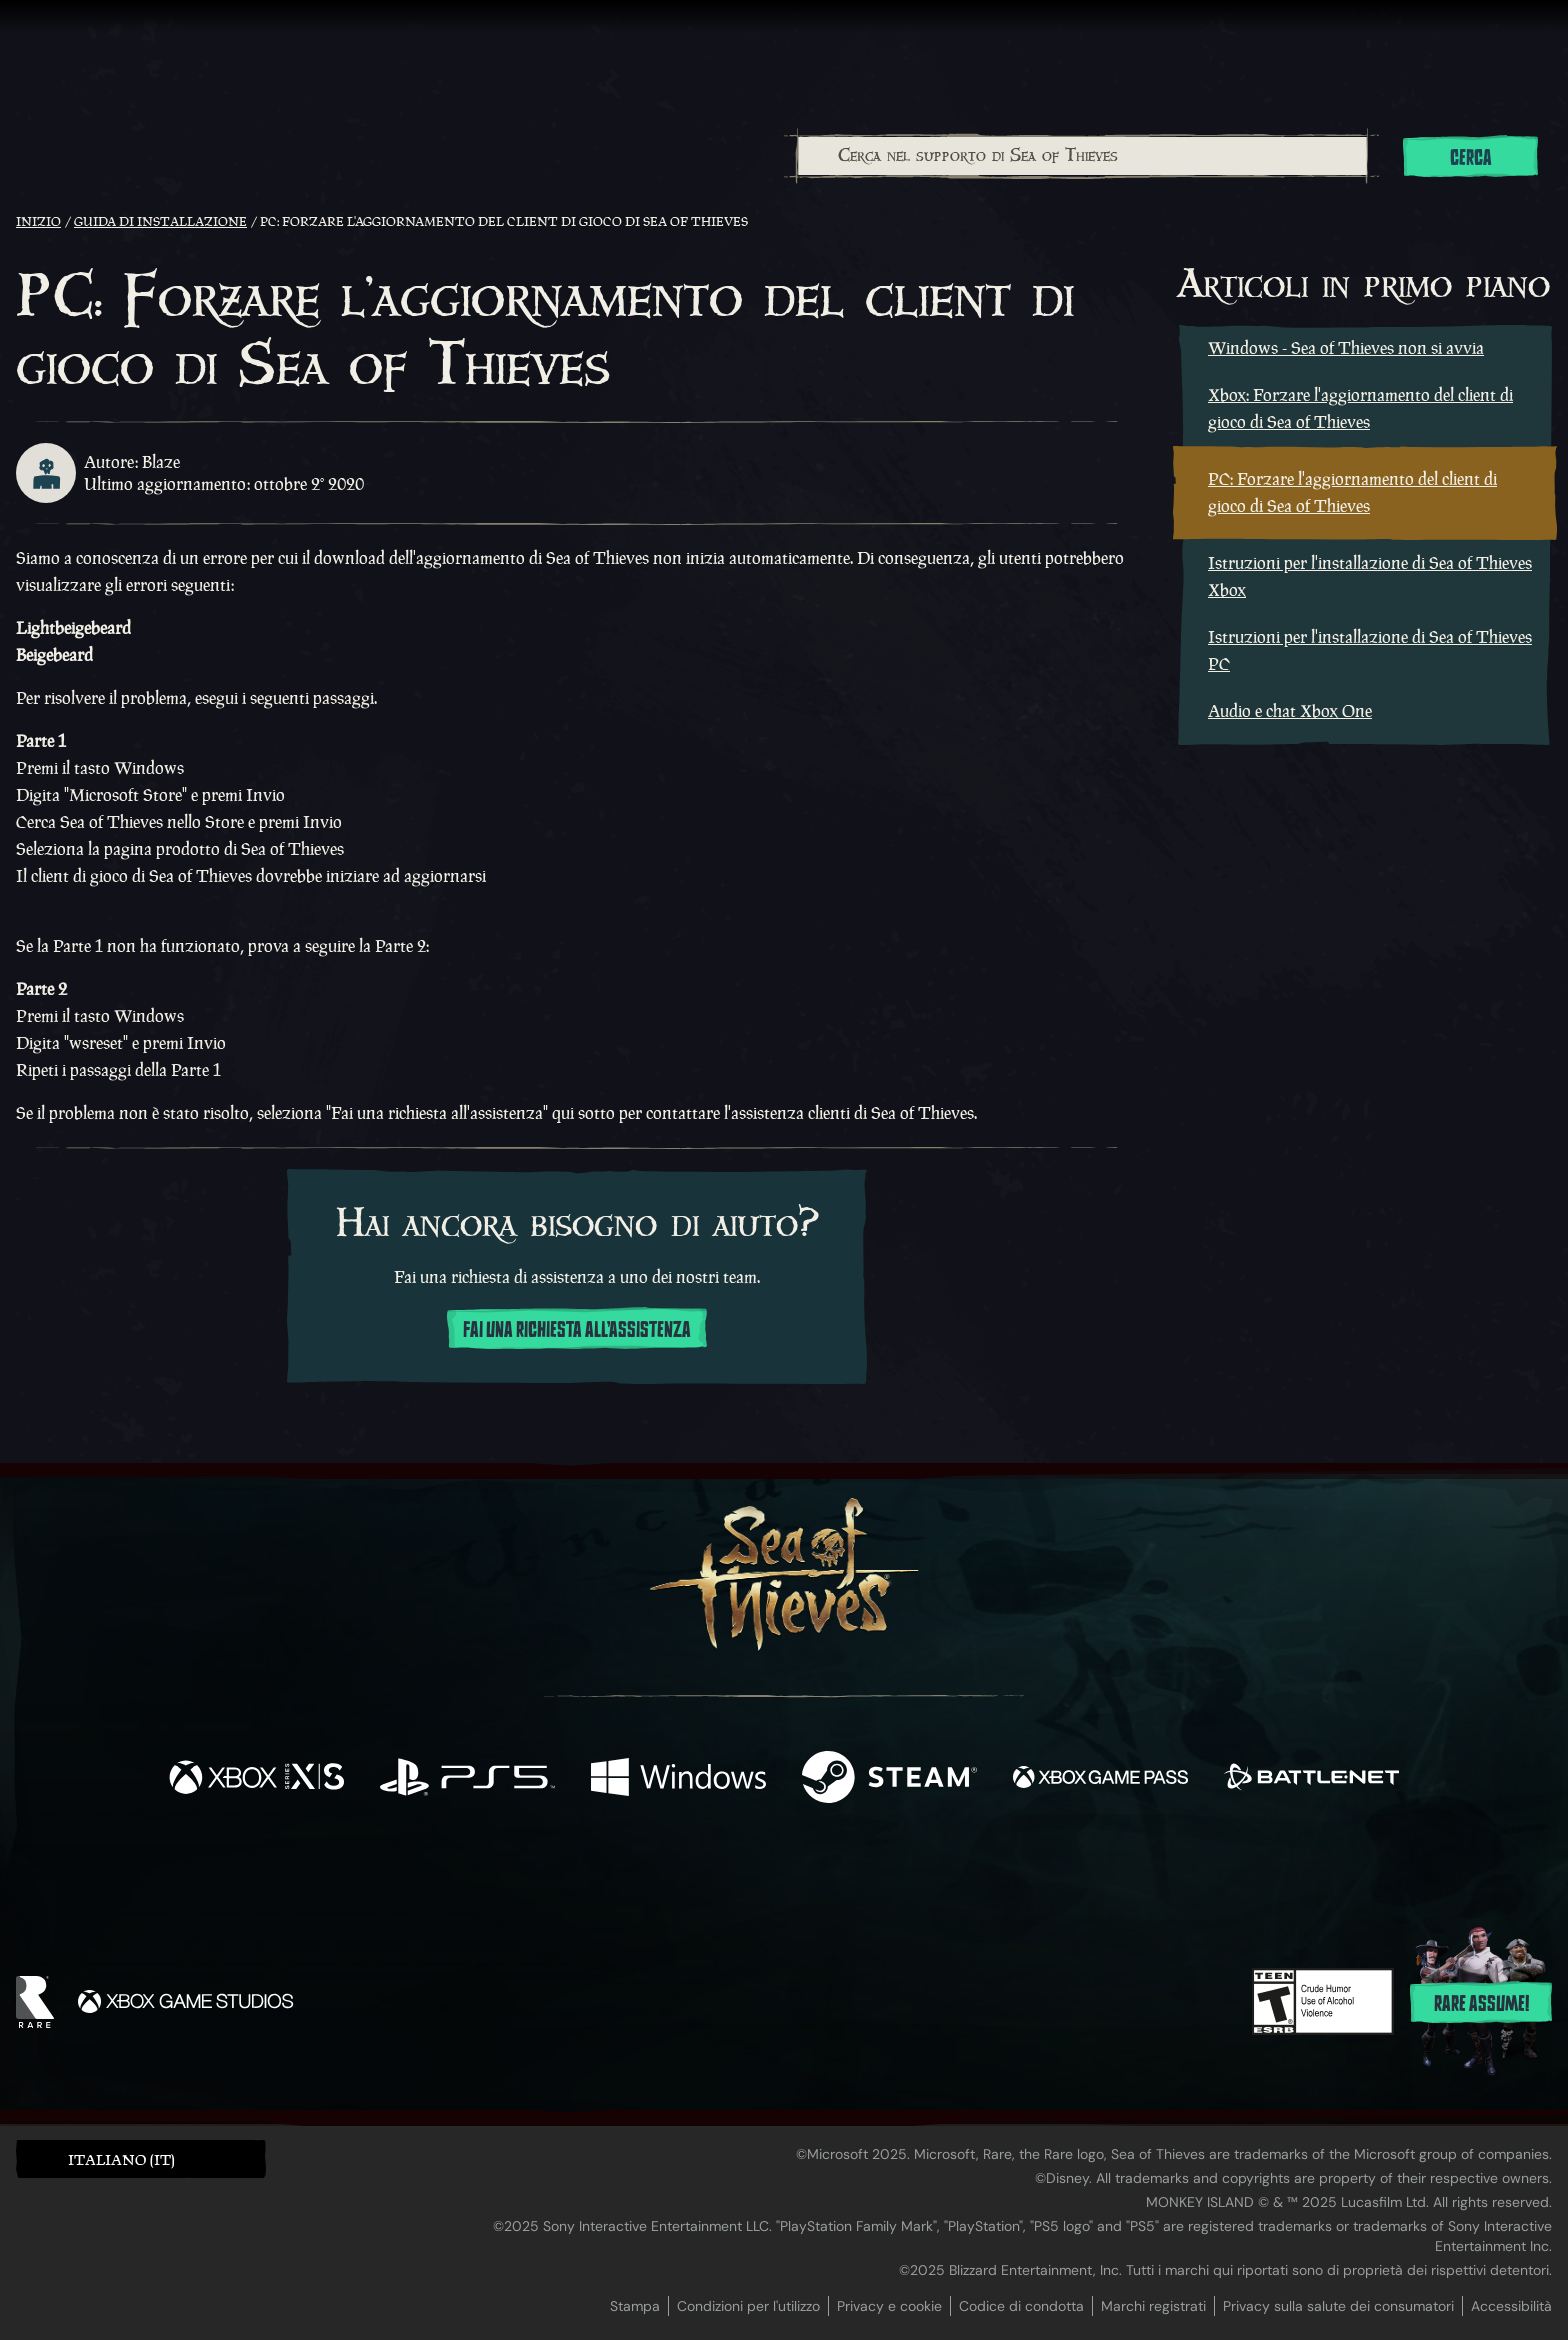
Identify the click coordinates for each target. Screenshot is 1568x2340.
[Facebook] (584, 1872)
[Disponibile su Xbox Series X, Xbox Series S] (256, 1779)
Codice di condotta (1021, 2306)
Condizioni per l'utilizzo (748, 2306)
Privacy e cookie (889, 2306)
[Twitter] (635, 1873)
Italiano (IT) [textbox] (121, 2159)
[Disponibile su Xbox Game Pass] (1100, 1779)
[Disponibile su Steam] (889, 1779)
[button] (141, 2158)
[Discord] (865, 1878)
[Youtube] (779, 1874)
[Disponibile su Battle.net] (1311, 1779)
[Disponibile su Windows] (678, 1779)
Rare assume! (1481, 2004)
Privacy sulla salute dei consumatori (1338, 2306)
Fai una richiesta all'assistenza (577, 1330)
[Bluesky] (977, 1877)
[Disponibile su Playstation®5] (467, 1779)
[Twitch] (694, 1875)
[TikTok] (921, 1875)
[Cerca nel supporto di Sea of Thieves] (1082, 156)
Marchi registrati (1153, 2306)
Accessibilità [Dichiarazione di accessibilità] (1511, 2306)
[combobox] (1081, 156)
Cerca (1471, 158)
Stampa (635, 2306)
